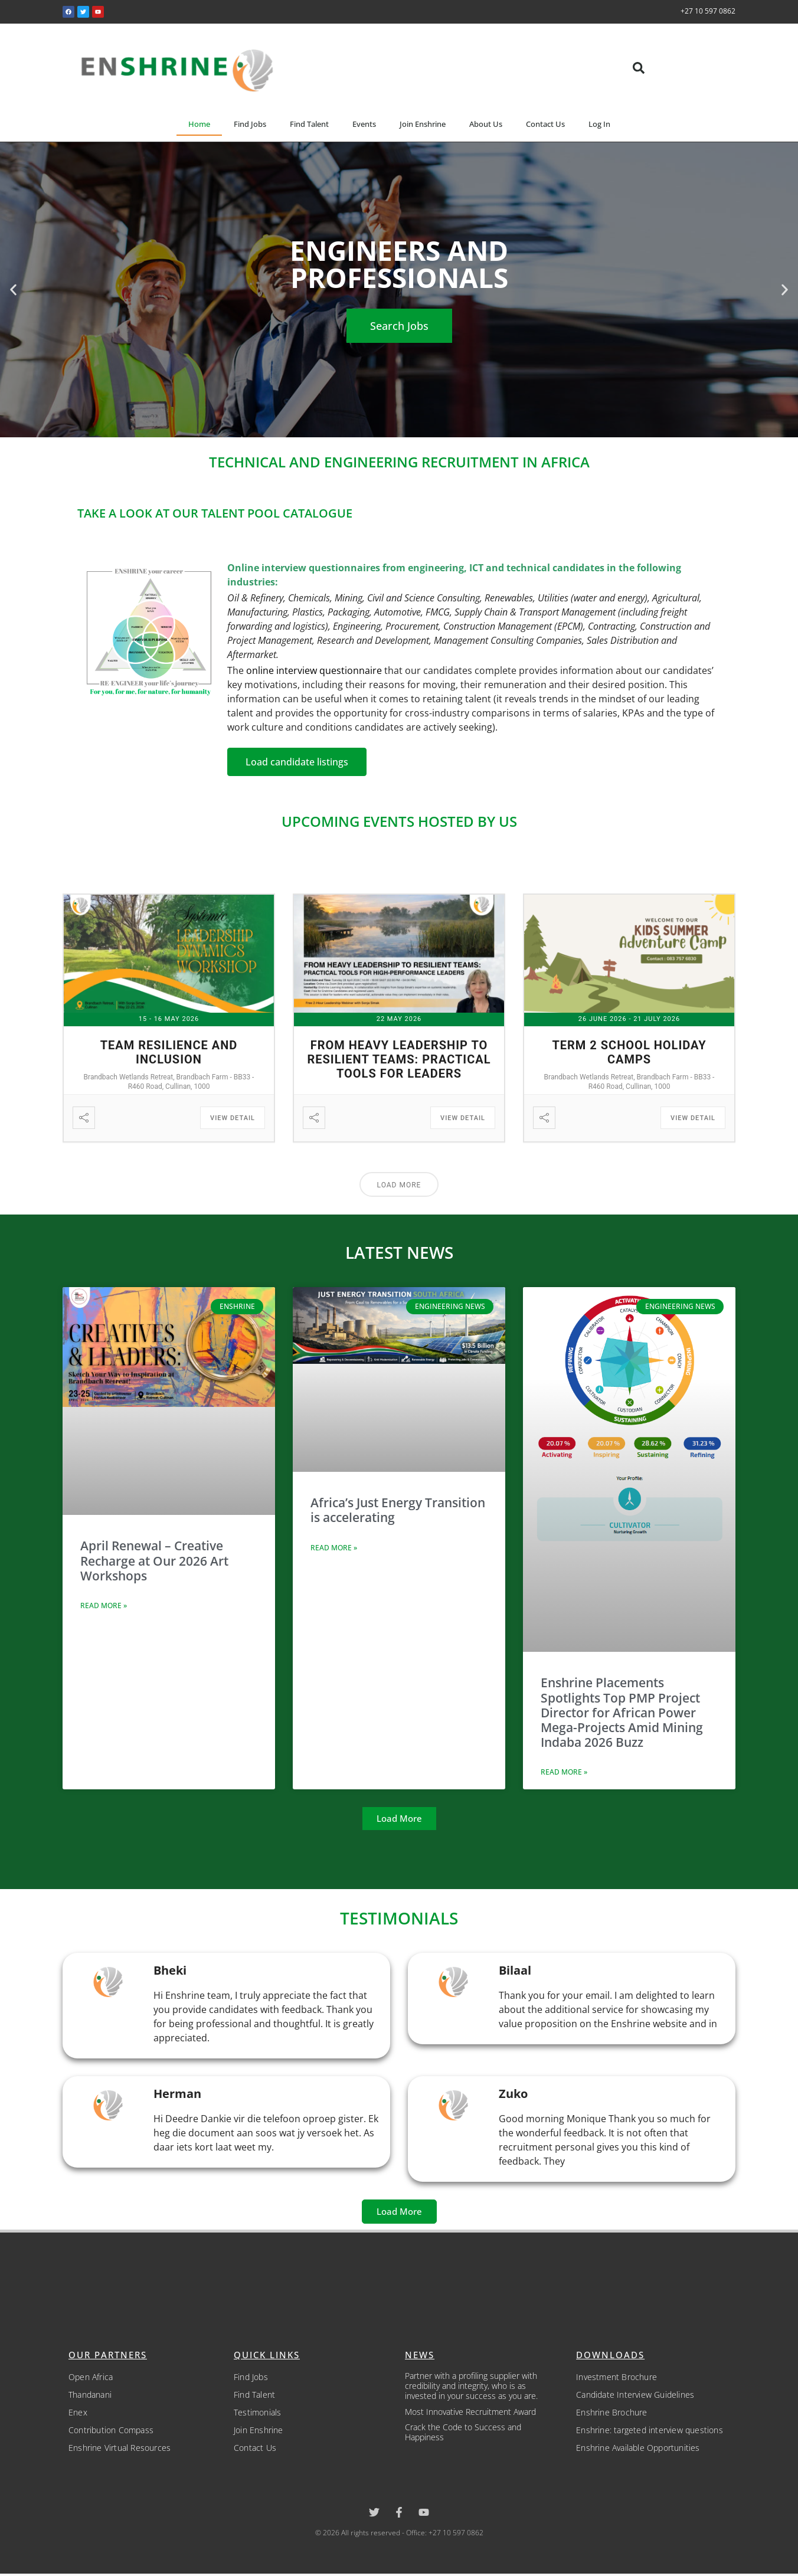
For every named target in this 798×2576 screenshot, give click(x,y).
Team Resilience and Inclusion (169, 1052)
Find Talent (309, 124)
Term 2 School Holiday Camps (629, 1052)
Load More (399, 1185)
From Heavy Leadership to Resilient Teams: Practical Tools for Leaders (398, 1059)
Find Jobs (250, 124)
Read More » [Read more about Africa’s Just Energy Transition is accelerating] (333, 1548)
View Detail (232, 1118)
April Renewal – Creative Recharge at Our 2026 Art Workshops (154, 1560)
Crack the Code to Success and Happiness (463, 2432)
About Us (485, 124)
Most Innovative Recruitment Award (470, 2411)
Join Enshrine (423, 124)
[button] (638, 68)
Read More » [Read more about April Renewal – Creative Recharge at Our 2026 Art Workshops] (103, 1605)
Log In (599, 124)
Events (364, 124)
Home (199, 124)
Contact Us (545, 124)
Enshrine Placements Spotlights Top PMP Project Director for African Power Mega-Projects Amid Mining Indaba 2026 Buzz (622, 1712)
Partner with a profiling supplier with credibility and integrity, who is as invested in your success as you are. (471, 2385)
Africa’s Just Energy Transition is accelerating (397, 1510)
